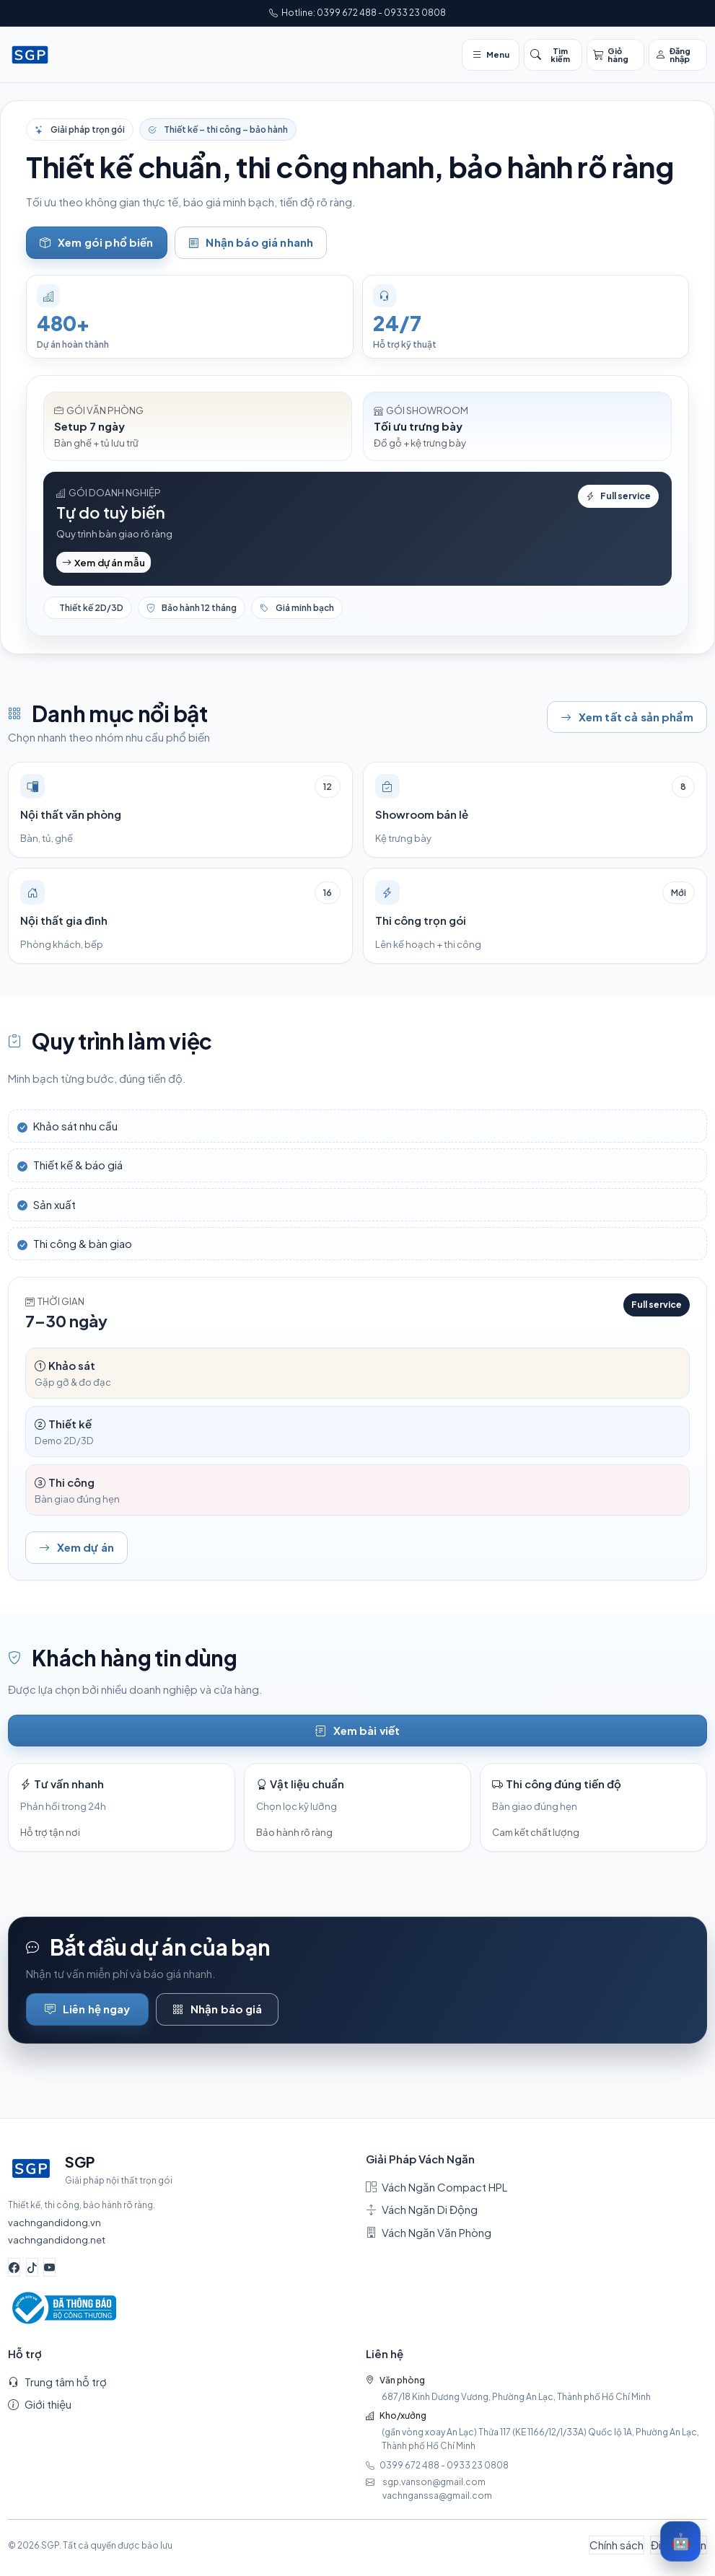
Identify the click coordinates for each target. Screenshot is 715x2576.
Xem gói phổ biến (96, 242)
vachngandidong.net (56, 2239)
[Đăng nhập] (678, 55)
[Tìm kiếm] (553, 55)
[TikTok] (32, 2267)
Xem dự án (76, 1547)
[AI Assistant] (680, 2541)
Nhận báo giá (217, 2009)
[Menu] (491, 55)
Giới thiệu (39, 2404)
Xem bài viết (357, 1731)
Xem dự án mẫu (103, 562)
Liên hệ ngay (88, 2009)
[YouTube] (49, 2267)
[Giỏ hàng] (616, 55)
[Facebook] (14, 2267)
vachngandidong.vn (54, 2222)
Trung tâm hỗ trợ (57, 2381)
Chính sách (616, 2544)
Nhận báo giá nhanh (251, 242)
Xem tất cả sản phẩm (627, 717)
